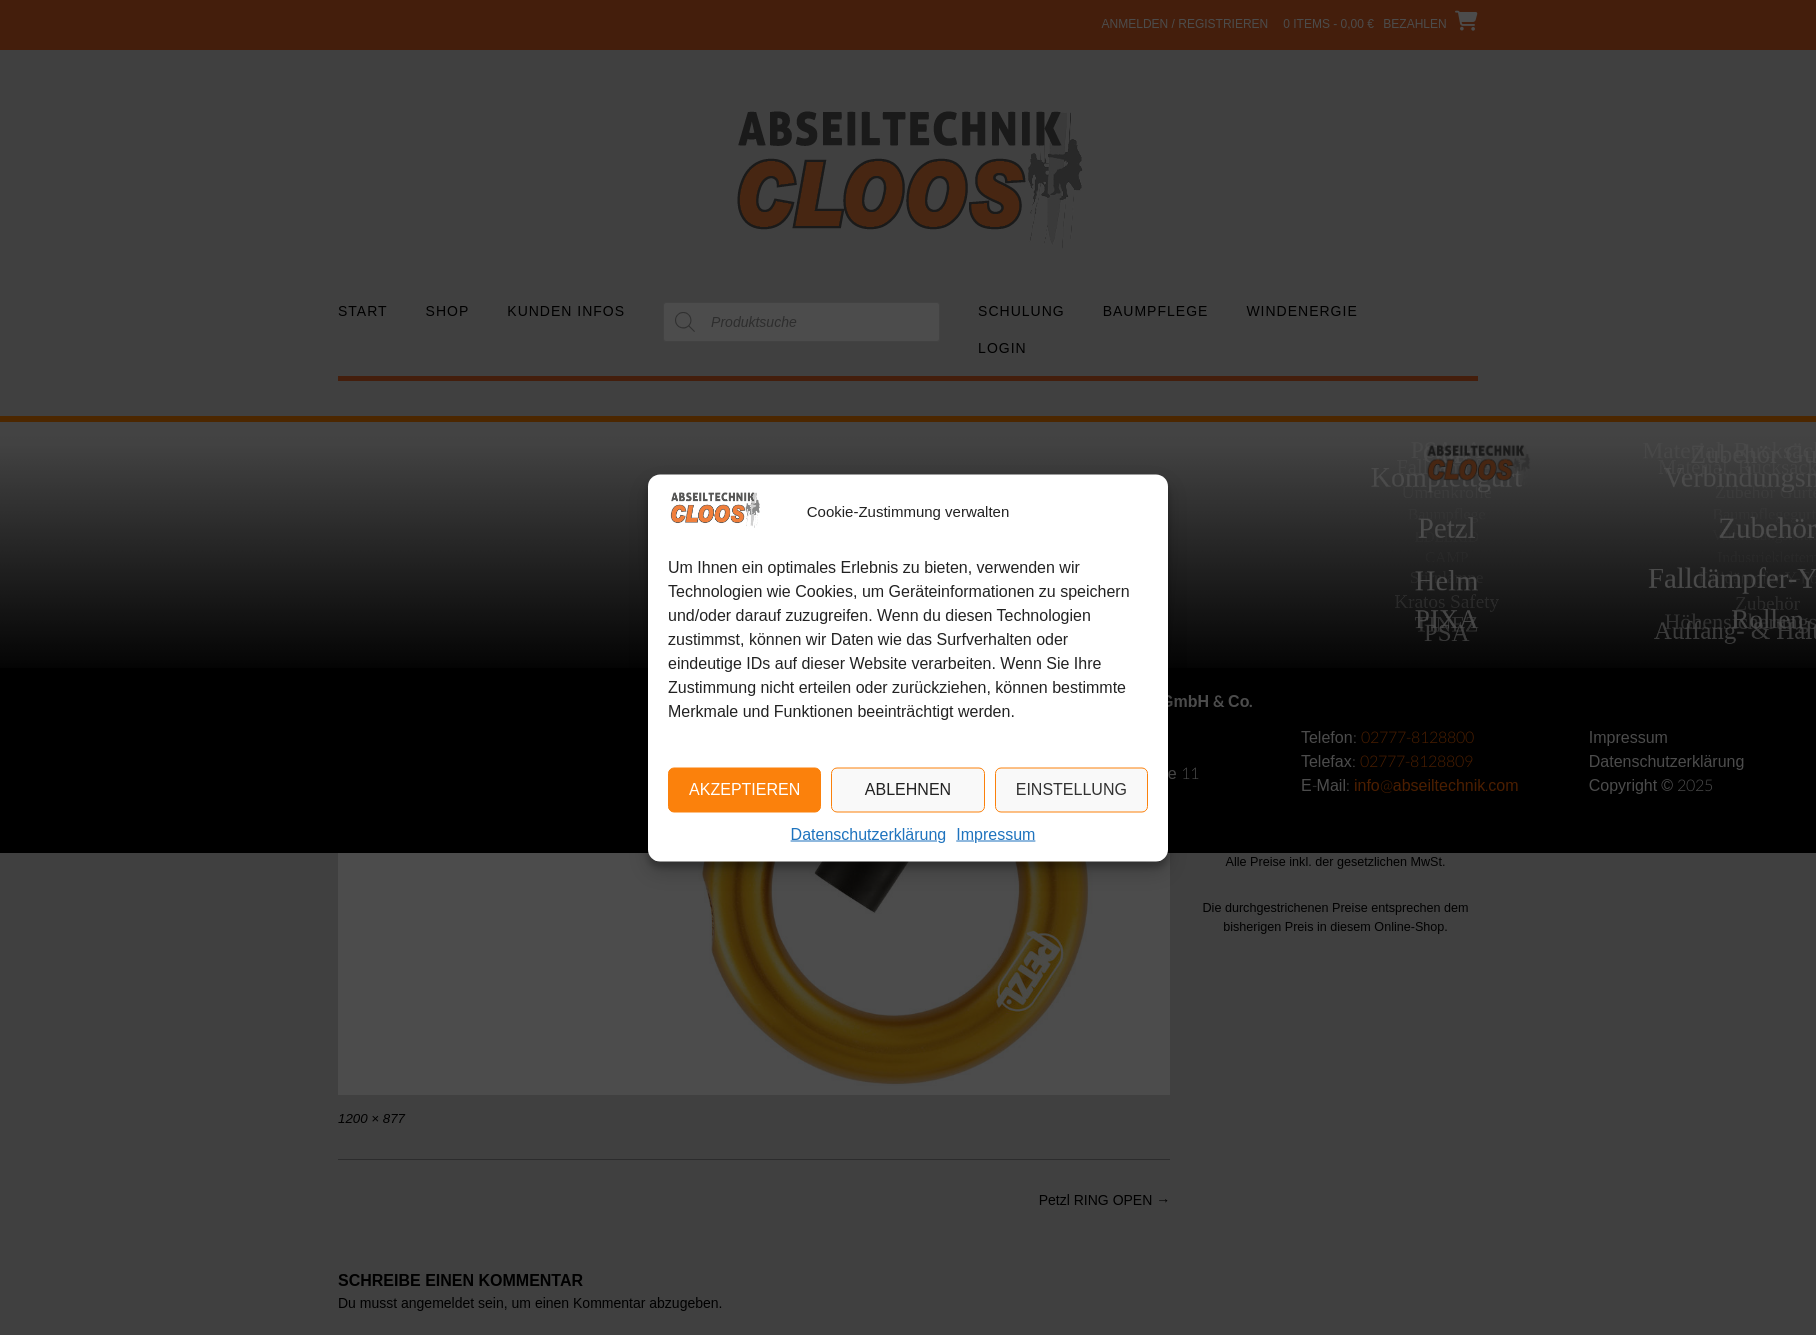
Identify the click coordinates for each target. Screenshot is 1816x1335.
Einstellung (1071, 789)
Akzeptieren (744, 789)
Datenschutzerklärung (869, 833)
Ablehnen (908, 789)
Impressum (995, 833)
